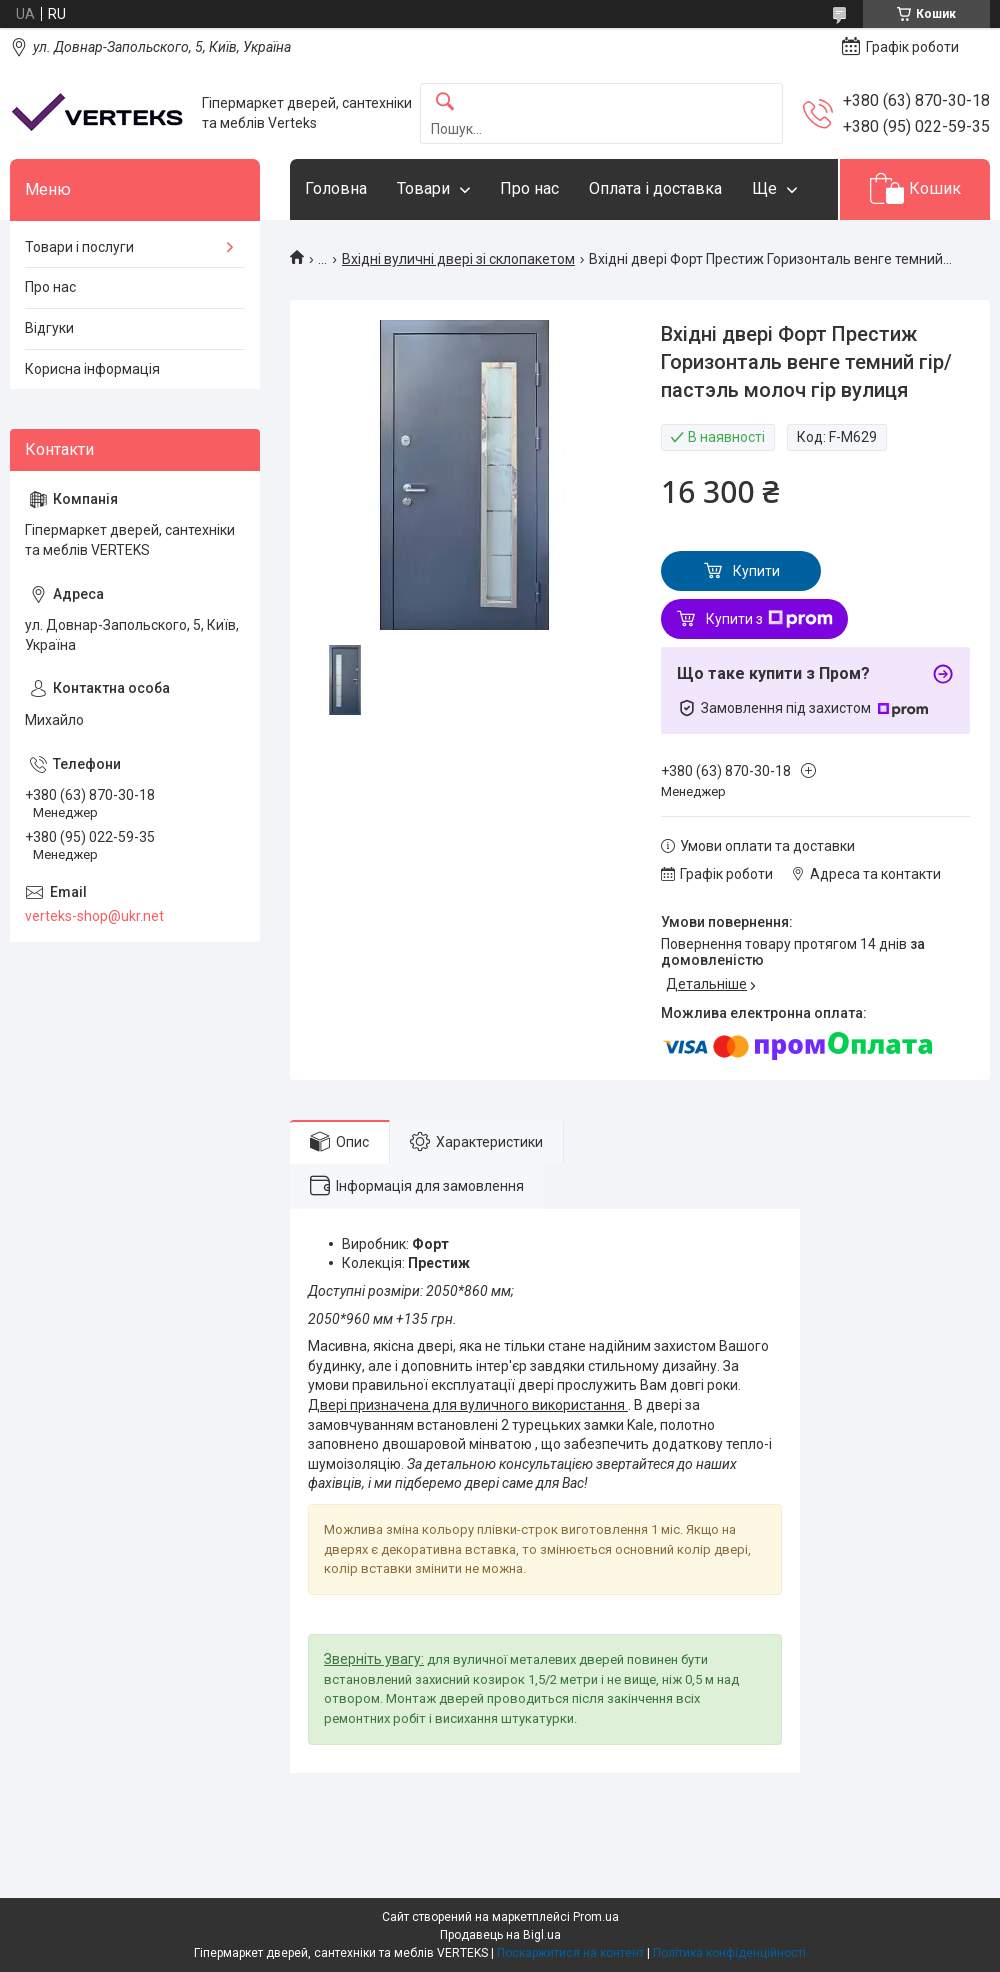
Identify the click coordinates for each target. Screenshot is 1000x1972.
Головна (336, 188)
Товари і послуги (79, 247)
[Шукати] (445, 102)
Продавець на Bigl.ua (500, 1935)
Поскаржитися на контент (570, 1953)
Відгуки (49, 328)
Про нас (529, 188)
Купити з (769, 619)
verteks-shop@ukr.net (94, 916)
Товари (423, 188)
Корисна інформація (92, 369)
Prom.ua (596, 1917)
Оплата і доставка (655, 188)
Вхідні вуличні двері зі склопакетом (458, 259)
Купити (756, 571)
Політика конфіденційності (729, 1953)
